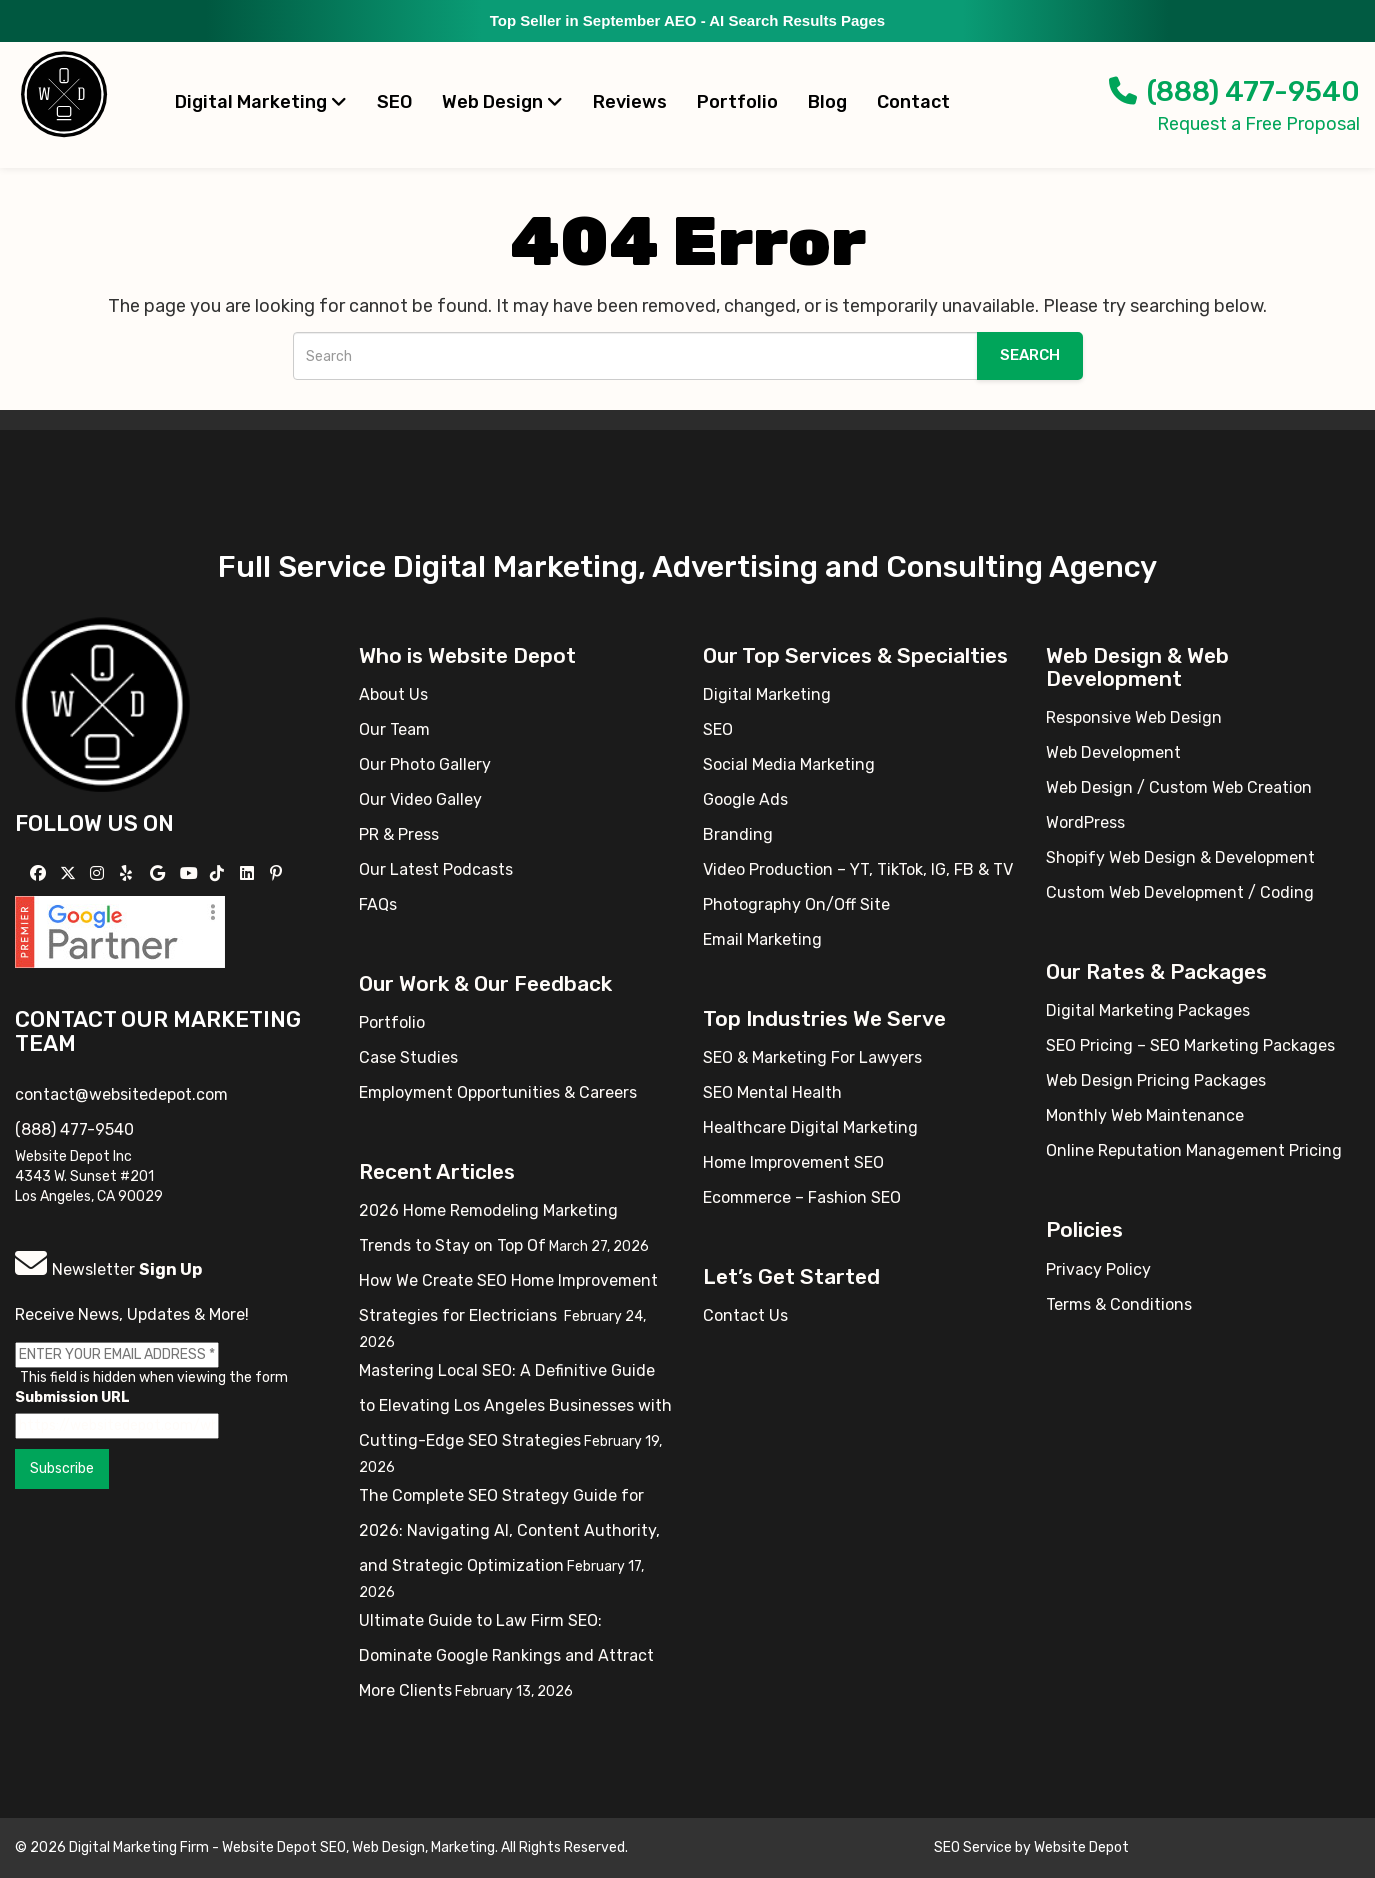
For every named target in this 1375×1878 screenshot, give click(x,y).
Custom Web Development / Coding (1180, 892)
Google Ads (745, 799)
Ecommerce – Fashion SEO (802, 1197)
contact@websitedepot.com (121, 1094)
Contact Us (745, 1315)
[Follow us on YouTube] (191, 873)
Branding (738, 834)
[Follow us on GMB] (160, 873)
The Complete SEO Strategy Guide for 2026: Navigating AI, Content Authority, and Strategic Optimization (509, 1530)
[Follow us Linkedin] (249, 873)
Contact (913, 102)
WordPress (1085, 822)
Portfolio (737, 102)
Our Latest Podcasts (436, 869)
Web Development (1113, 752)
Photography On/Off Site (796, 904)
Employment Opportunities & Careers (498, 1092)
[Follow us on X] (70, 873)
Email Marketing (762, 939)
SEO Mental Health (772, 1092)
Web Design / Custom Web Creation (1179, 787)
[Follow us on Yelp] (128, 873)
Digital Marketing (261, 102)
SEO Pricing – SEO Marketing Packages (1190, 1045)
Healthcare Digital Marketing (810, 1127)
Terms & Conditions (1119, 1304)
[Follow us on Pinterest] (278, 873)
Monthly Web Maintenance (1145, 1115)
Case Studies (408, 1057)
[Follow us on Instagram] (99, 873)
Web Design (502, 102)
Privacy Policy (1098, 1269)
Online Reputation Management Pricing (1194, 1150)
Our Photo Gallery (425, 764)
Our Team (394, 729)
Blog (827, 102)
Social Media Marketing (789, 764)
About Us (393, 694)
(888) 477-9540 (1234, 91)
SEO (394, 102)
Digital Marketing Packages (1148, 1010)
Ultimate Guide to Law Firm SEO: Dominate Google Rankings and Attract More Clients (506, 1655)
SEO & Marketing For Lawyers (812, 1057)
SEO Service (973, 1847)
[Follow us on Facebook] (40, 873)
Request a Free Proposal (1258, 124)
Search (1030, 355)
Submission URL (72, 1397)
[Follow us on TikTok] (219, 873)
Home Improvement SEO (793, 1162)
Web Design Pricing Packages (1156, 1080)
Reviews (630, 102)
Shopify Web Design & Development (1180, 857)
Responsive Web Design (1134, 717)
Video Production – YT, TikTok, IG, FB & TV (858, 869)
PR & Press (399, 834)
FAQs (378, 904)
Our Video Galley (420, 799)
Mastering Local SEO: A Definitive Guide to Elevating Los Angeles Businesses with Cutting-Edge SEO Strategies (515, 1405)
